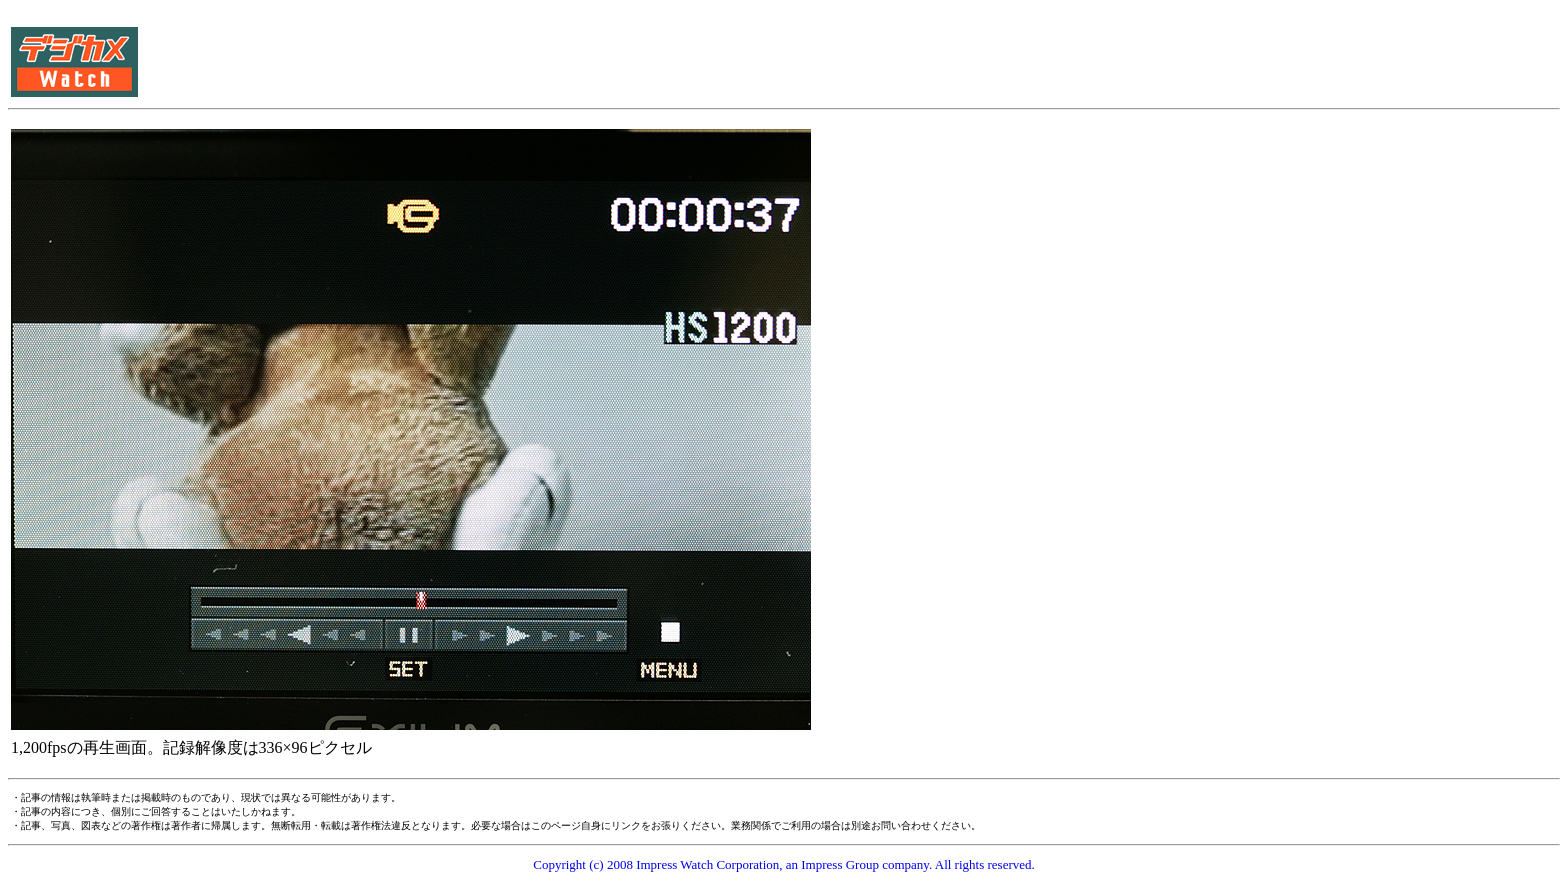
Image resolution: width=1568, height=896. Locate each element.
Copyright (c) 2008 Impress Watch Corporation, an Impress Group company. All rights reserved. (784, 864)
